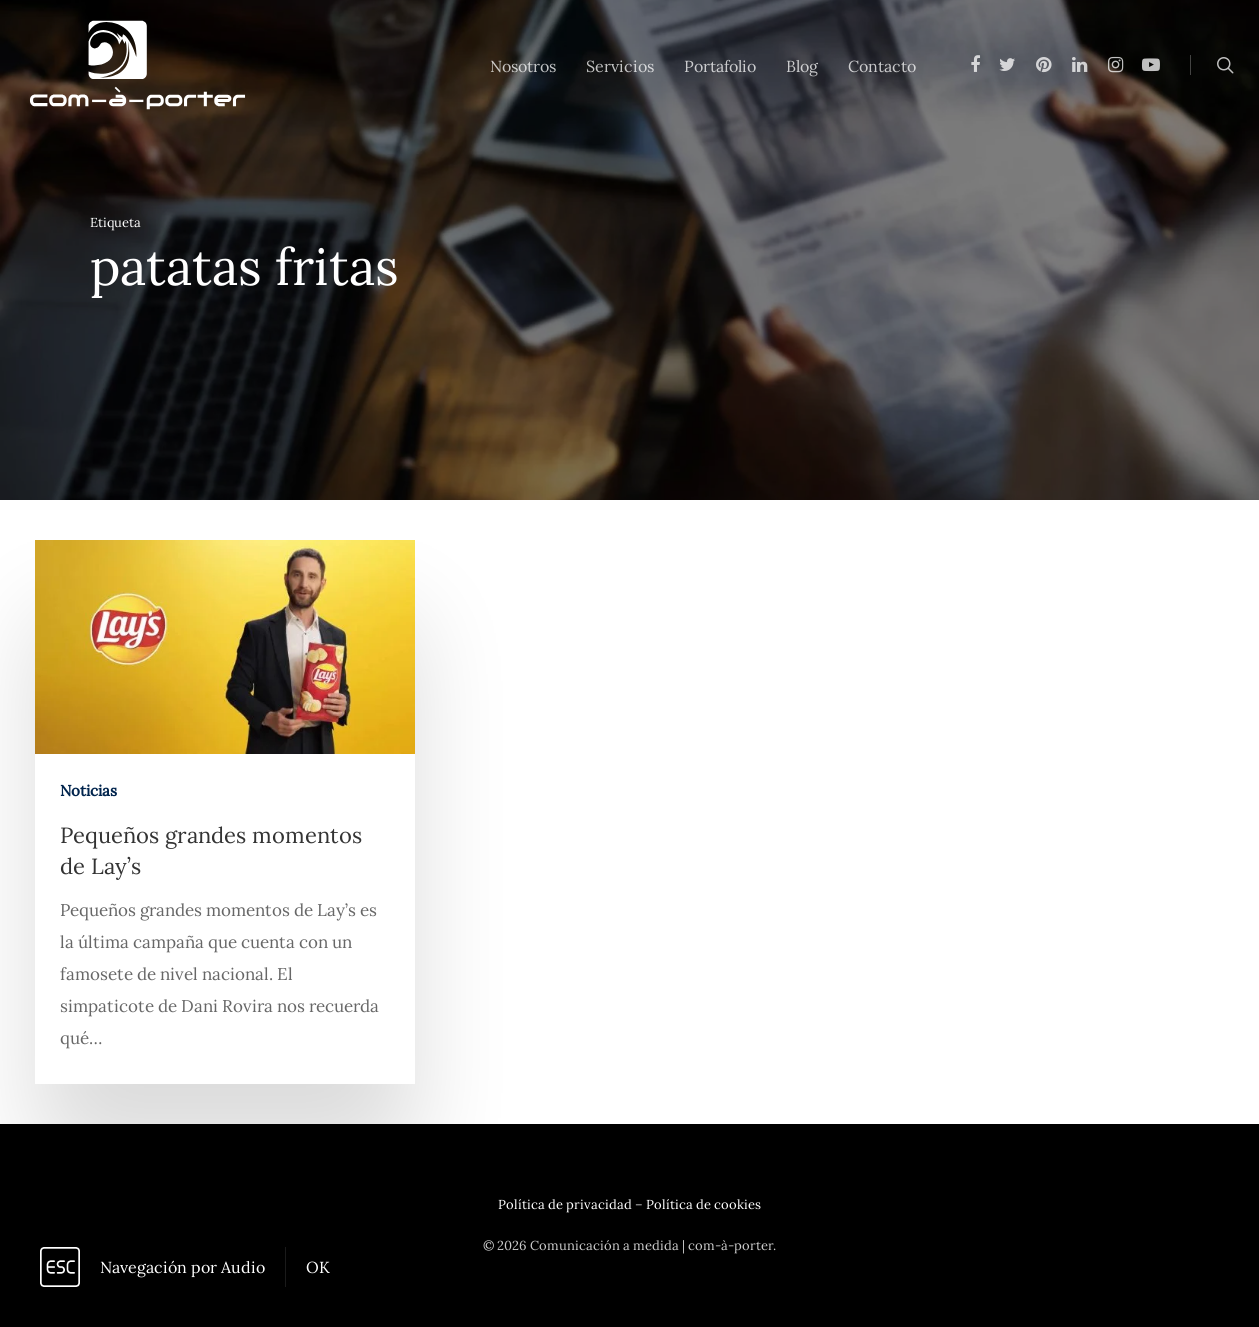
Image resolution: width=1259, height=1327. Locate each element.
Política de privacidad (565, 1204)
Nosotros (523, 66)
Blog (802, 66)
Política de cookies (703, 1204)
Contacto (882, 66)
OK (318, 1267)
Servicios (620, 66)
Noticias (88, 792)
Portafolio (720, 66)
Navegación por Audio (182, 1267)
